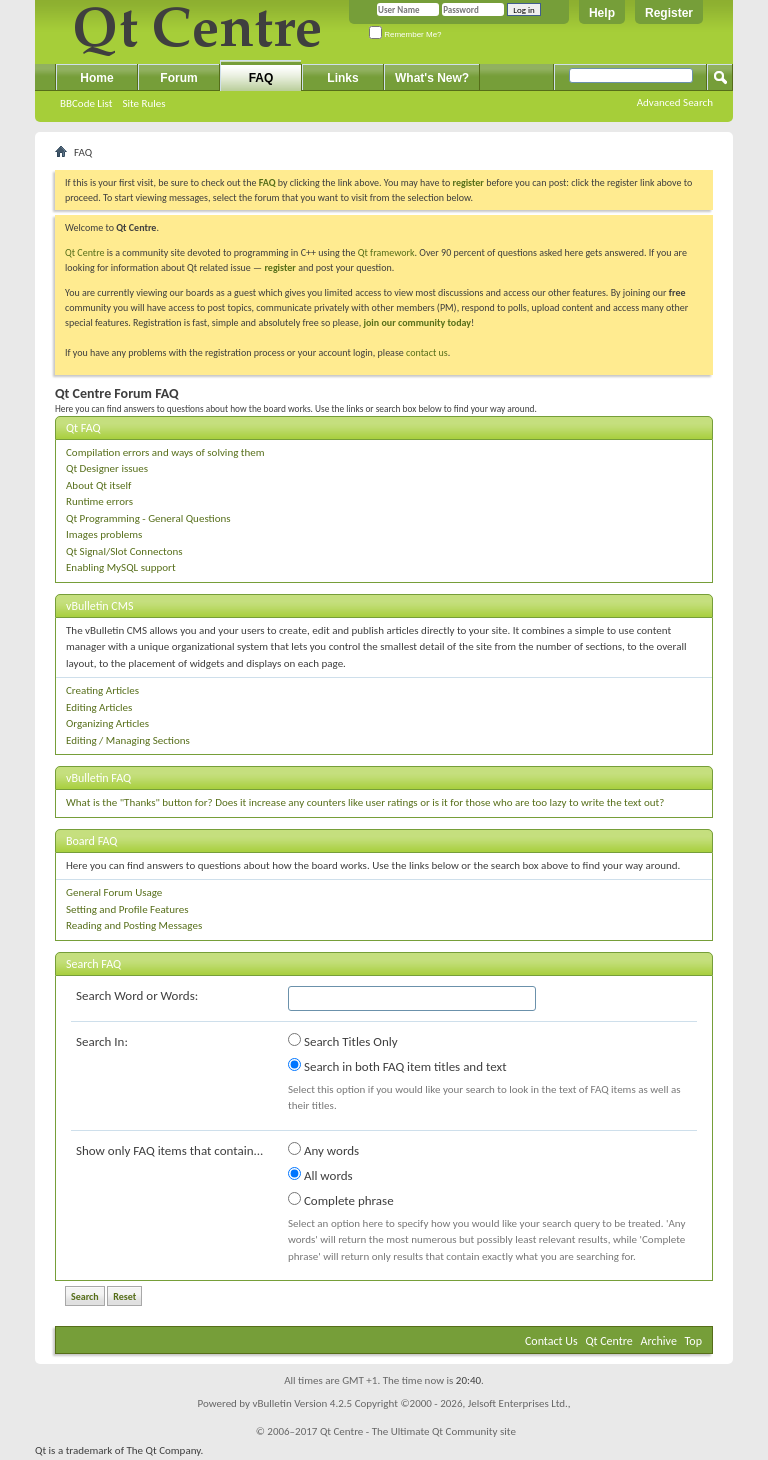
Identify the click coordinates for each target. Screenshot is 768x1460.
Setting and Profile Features (127, 909)
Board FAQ (91, 841)
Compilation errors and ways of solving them (165, 452)
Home (96, 78)
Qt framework (386, 252)
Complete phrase (341, 1200)
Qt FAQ (83, 428)
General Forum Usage (114, 892)
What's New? (432, 78)
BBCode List (86, 103)
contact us (427, 352)
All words (320, 1175)
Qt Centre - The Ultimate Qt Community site (418, 1431)
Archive (659, 1341)
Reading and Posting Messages (134, 925)
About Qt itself (98, 485)
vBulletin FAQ (98, 778)
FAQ (261, 78)
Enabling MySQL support (121, 567)
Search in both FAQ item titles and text (397, 1066)
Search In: (102, 1041)
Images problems (104, 534)
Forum (178, 78)
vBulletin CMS (100, 606)
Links (342, 78)
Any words (323, 1150)
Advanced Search (675, 102)
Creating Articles (102, 690)
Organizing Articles (107, 723)
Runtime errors (99, 501)
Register (669, 13)
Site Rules (143, 103)
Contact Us (551, 1341)
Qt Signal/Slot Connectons (124, 551)
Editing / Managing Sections (128, 740)
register (279, 267)
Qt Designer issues (107, 468)
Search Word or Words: (137, 995)
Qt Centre (85, 252)
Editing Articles (99, 707)
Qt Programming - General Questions (148, 518)
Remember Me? (405, 34)
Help (602, 13)
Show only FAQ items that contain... (169, 1150)
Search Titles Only (343, 1041)
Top (693, 1341)
